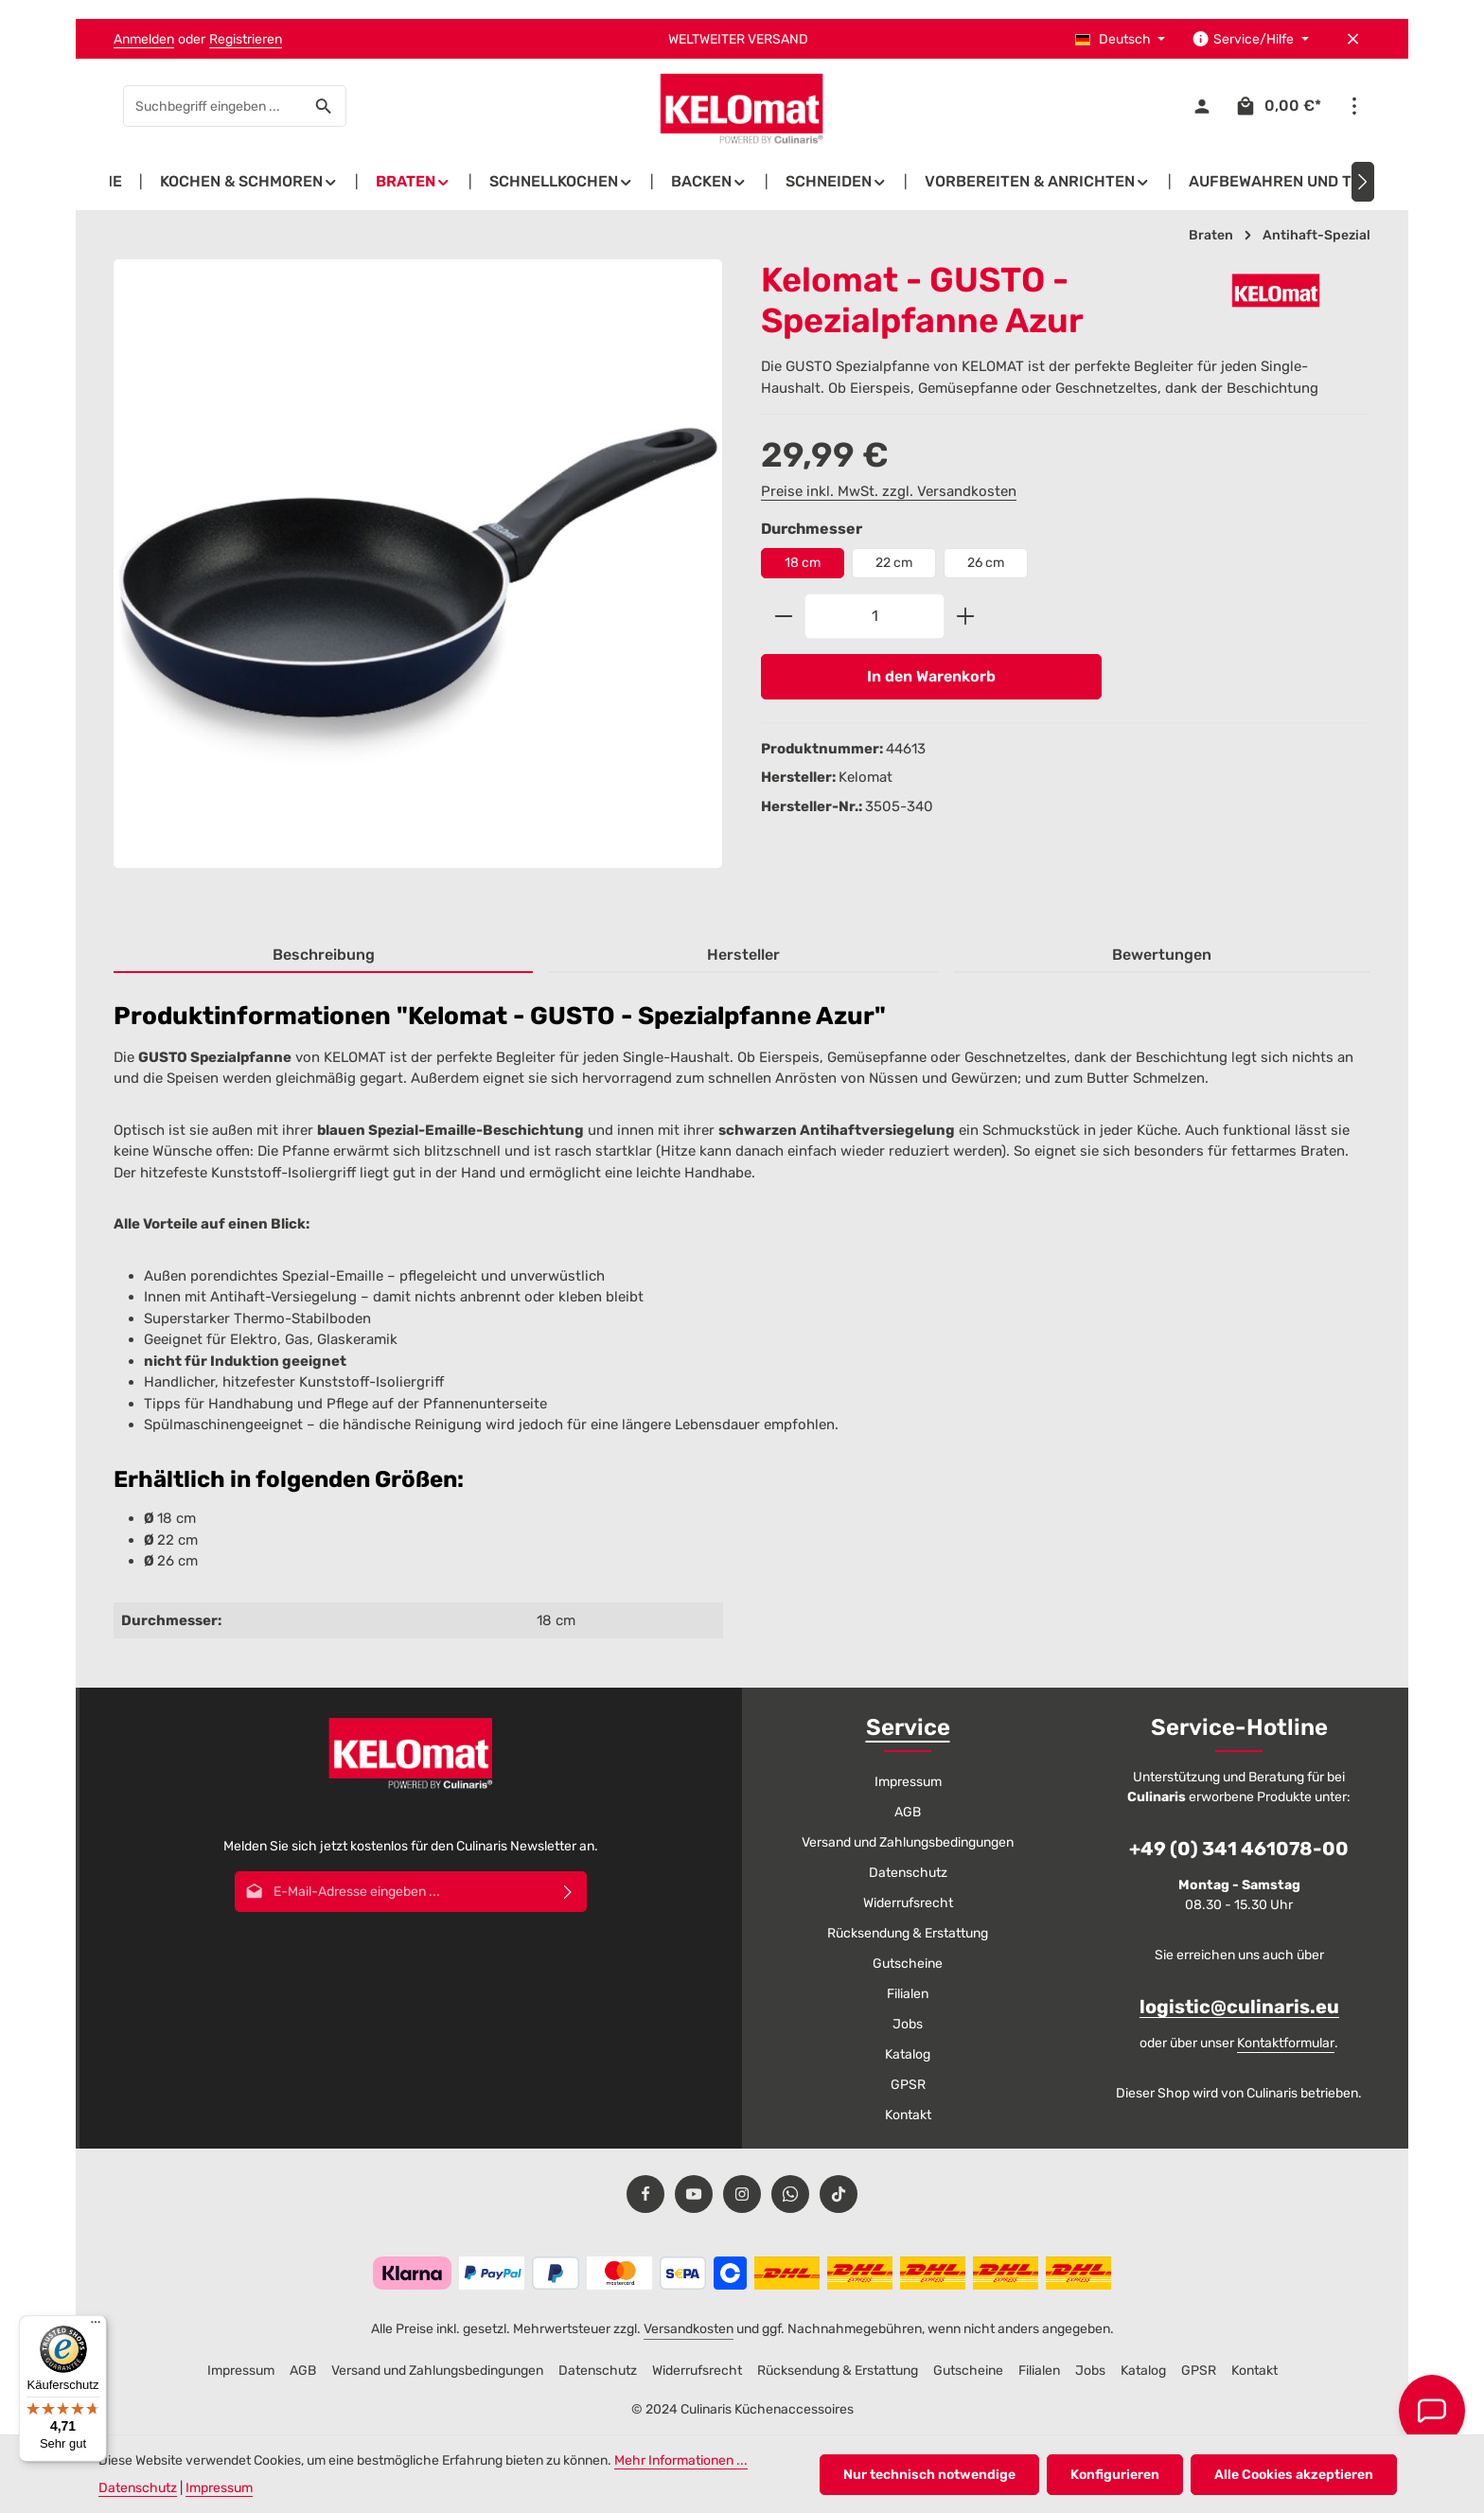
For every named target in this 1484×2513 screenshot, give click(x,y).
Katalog (907, 2054)
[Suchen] (324, 106)
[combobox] (213, 106)
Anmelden (144, 39)
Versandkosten (688, 2329)
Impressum (908, 1782)
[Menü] (95, 2326)
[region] (418, 580)
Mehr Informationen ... (681, 2460)
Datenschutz (908, 1873)
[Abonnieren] (568, 1891)
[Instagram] (742, 2194)
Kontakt (908, 2115)
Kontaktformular (1285, 2043)
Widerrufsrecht (908, 1903)
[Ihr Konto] (1201, 106)
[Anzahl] (874, 616)
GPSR (908, 2085)
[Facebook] (645, 2194)
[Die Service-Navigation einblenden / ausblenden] (1250, 39)
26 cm (985, 563)
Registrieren (245, 39)
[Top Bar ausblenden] (1353, 39)
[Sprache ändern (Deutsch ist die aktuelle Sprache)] (1120, 39)
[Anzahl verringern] (783, 616)
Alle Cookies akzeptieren (1293, 2475)
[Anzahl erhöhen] (966, 616)
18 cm (803, 563)
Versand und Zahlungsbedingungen (908, 1842)
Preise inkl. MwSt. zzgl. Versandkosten (888, 491)
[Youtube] (694, 2194)
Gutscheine (908, 1964)
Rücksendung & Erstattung (907, 1933)
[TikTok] (838, 2194)
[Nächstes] (1363, 182)
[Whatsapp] (790, 2194)
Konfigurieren (1114, 2475)
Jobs (907, 2024)
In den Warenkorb (931, 676)
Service (908, 1727)
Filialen (907, 1994)
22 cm (893, 563)
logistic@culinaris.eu (1239, 2006)
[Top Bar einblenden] (1354, 106)
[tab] (323, 956)
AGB (907, 1812)
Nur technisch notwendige (929, 2475)
